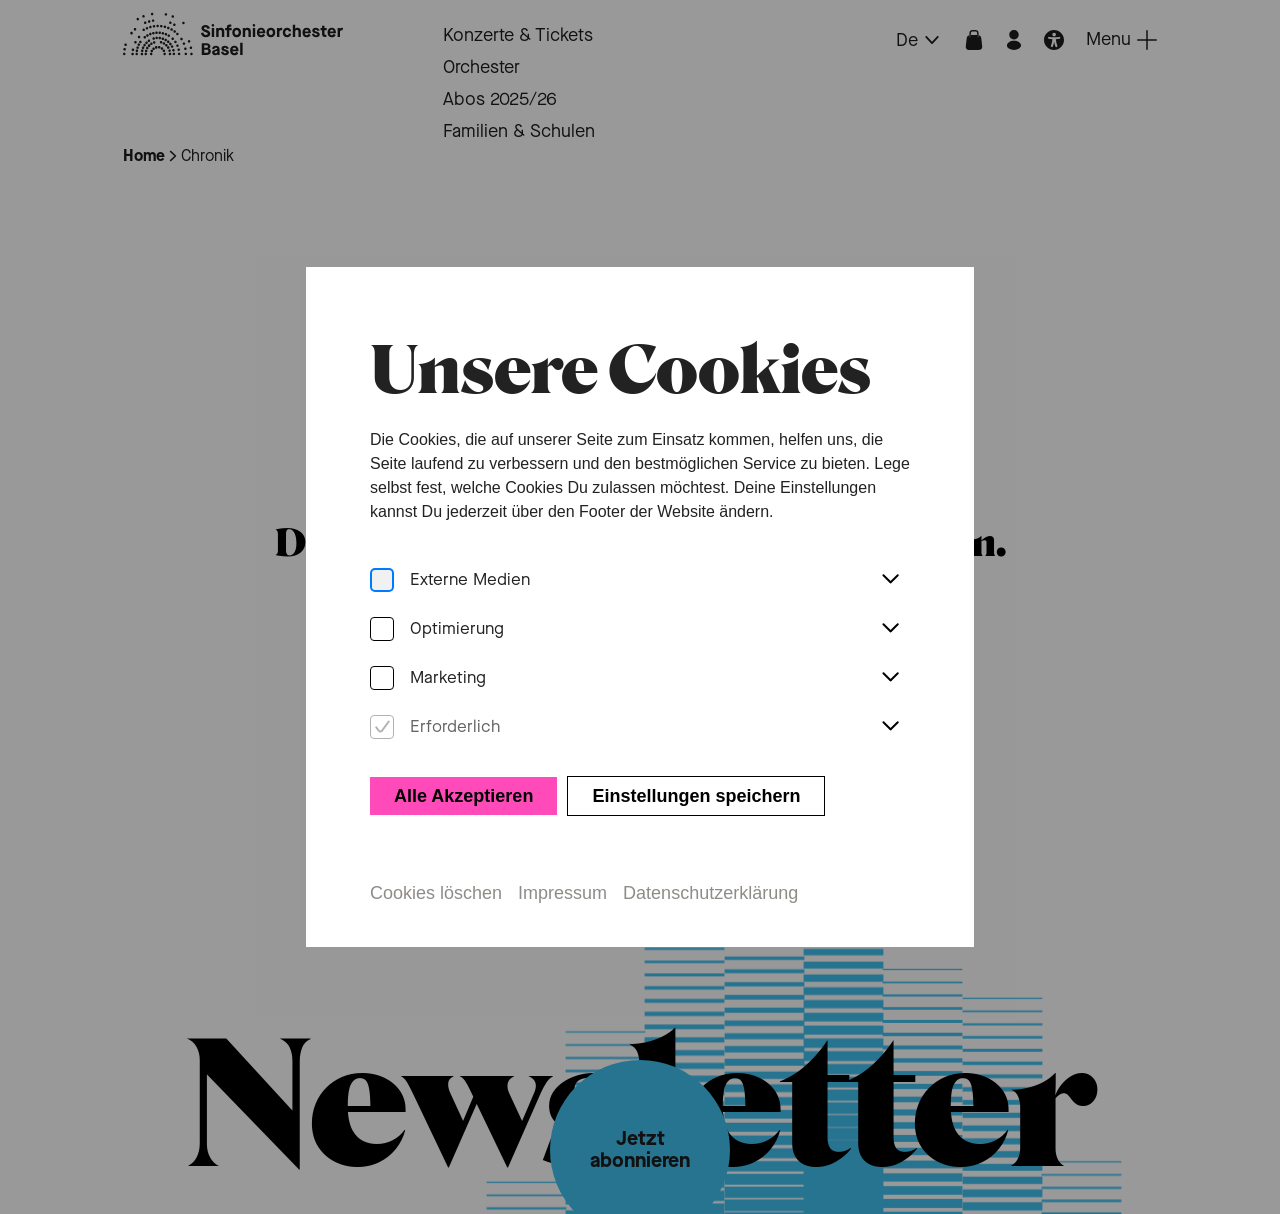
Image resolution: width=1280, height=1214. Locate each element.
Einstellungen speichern (696, 785)
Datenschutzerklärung (711, 882)
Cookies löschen (435, 882)
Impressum (562, 882)
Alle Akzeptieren (463, 785)
